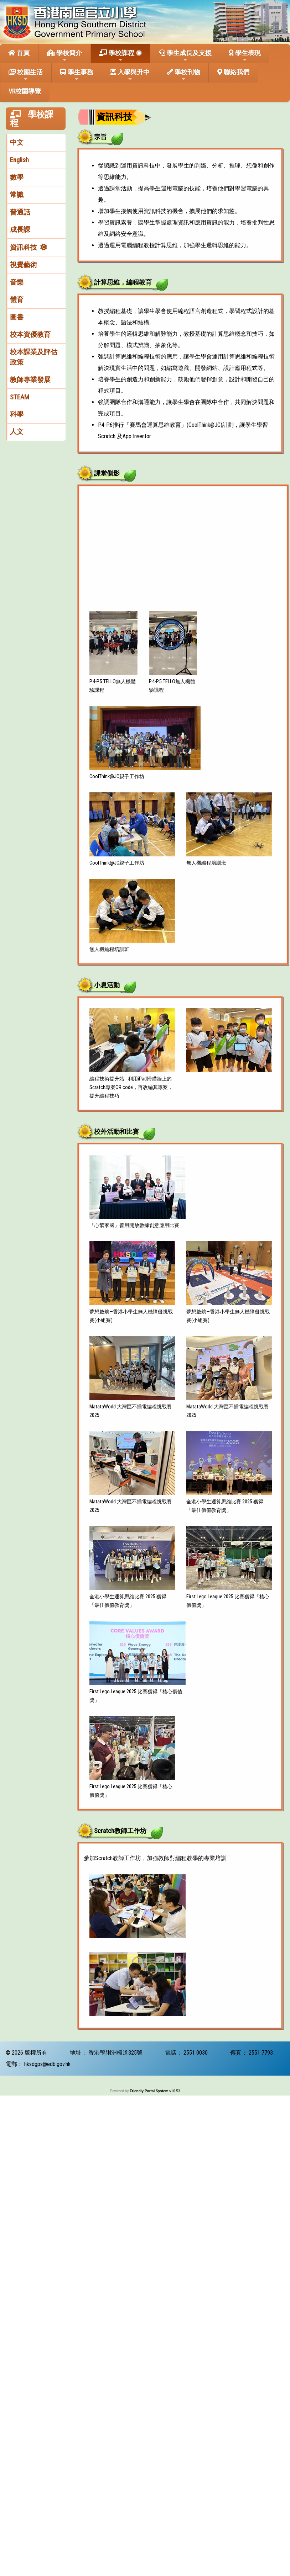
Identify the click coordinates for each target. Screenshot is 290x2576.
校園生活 (26, 75)
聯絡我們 (233, 72)
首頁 (19, 53)
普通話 (20, 212)
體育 (17, 300)
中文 (17, 142)
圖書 (17, 317)
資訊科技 (23, 247)
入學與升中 (130, 75)
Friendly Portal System (149, 2091)
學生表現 (245, 56)
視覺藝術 (23, 265)
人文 (17, 431)
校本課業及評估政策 (33, 357)
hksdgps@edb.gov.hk (47, 2064)
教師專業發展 (30, 380)
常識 (17, 195)
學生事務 (76, 75)
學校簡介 (64, 56)
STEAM (19, 397)
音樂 (17, 282)
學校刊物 (183, 75)
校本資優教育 (30, 334)
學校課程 (116, 56)
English (19, 160)
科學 (17, 414)
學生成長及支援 (185, 56)
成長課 (20, 229)
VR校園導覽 (25, 91)
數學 (17, 177)
